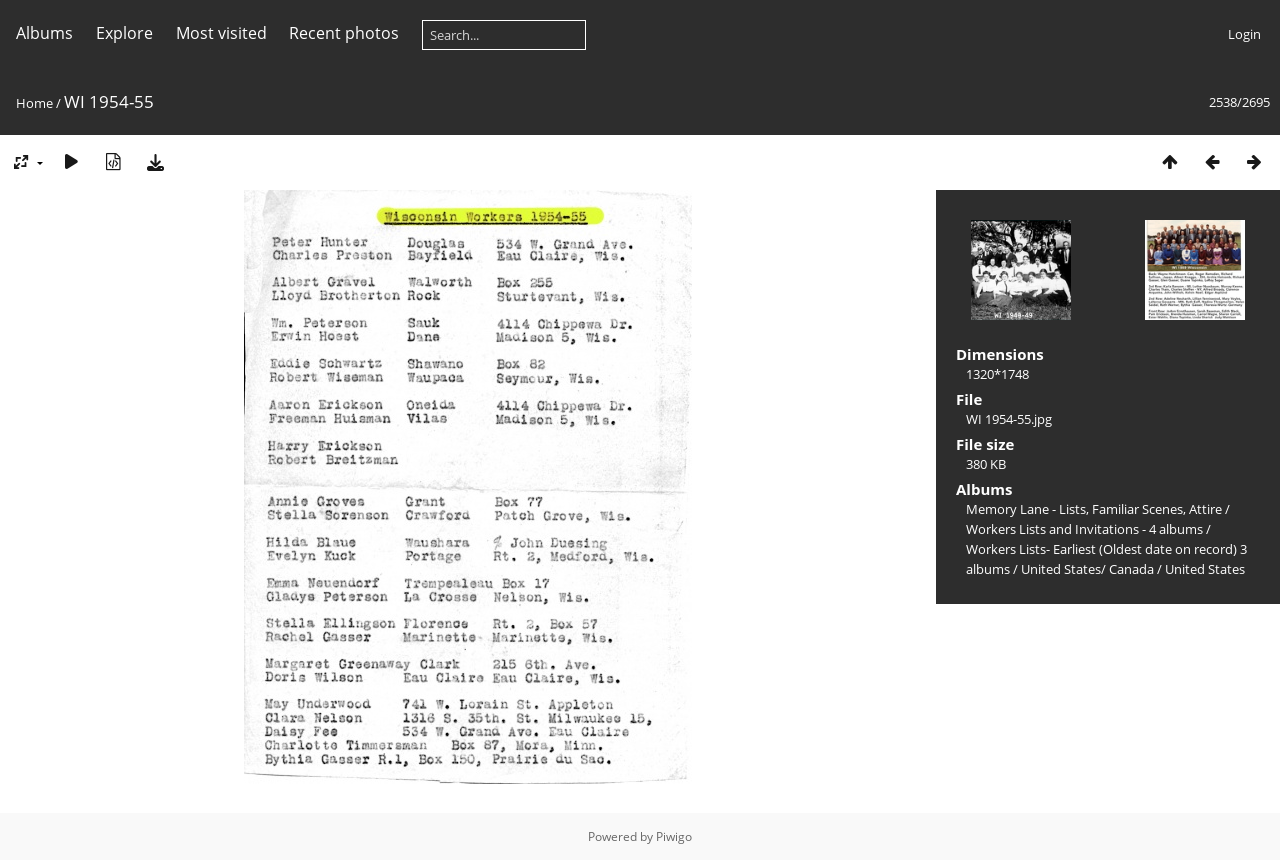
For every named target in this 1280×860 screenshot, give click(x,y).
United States (1205, 569)
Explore (124, 33)
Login (1244, 34)
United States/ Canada (1087, 569)
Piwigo (674, 836)
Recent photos (344, 33)
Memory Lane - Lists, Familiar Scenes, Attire (1094, 509)
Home (34, 103)
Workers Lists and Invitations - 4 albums (1084, 529)
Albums (44, 33)
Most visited (221, 33)
